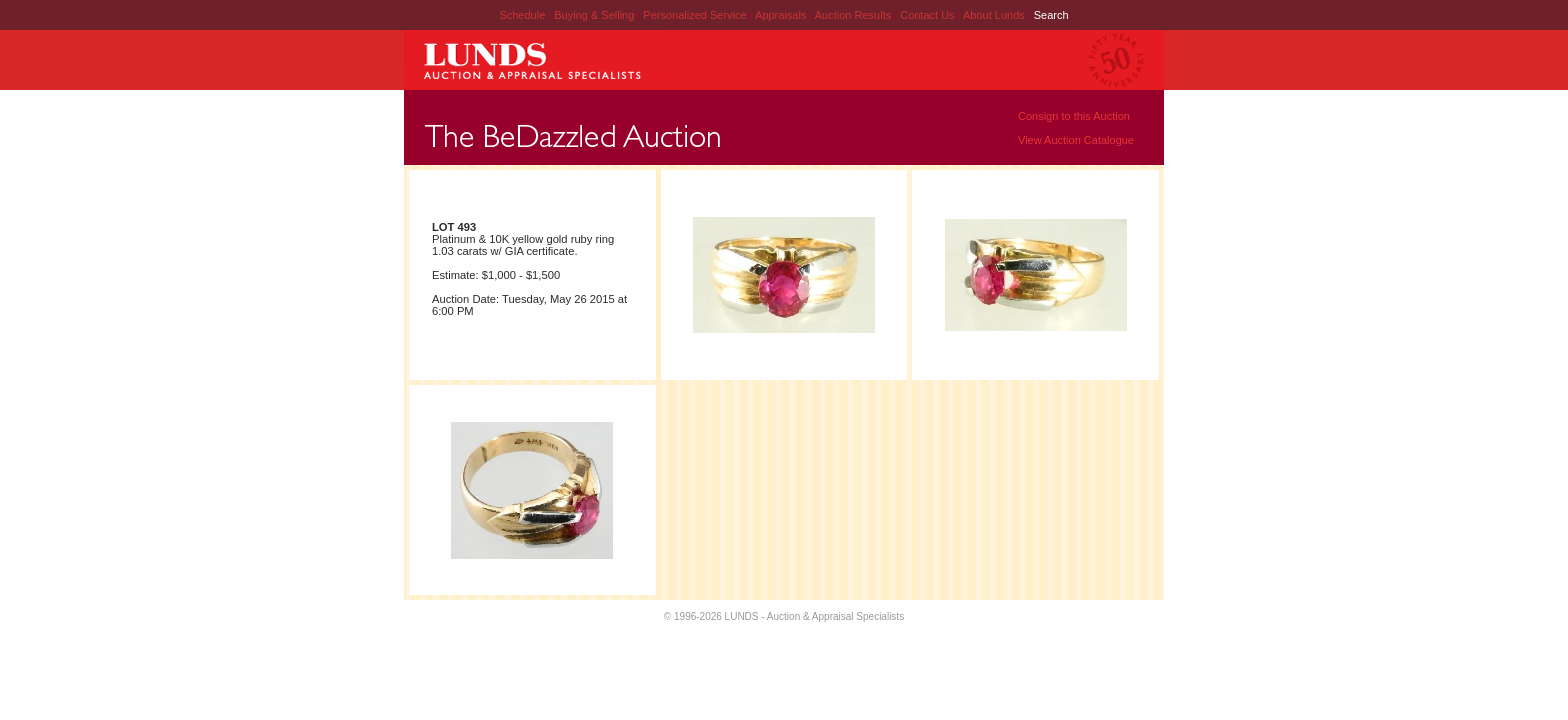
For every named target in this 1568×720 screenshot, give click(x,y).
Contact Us (927, 15)
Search (1051, 15)
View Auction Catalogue (1076, 140)
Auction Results (854, 15)
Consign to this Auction (1074, 116)
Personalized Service (696, 15)
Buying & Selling (595, 15)
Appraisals (782, 15)
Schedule (522, 15)
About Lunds (995, 15)
